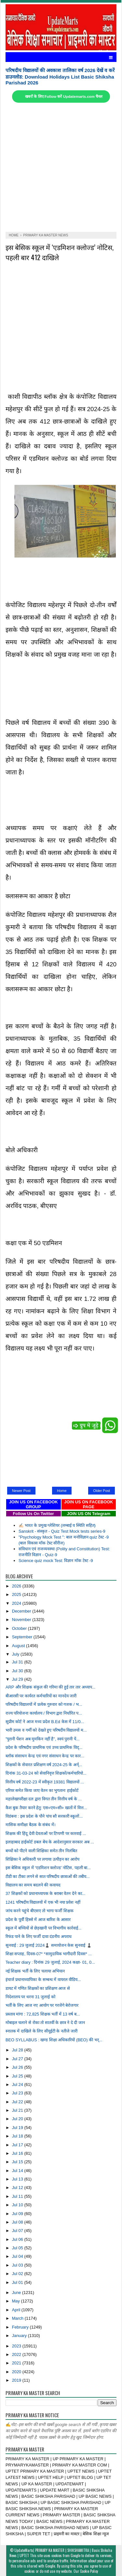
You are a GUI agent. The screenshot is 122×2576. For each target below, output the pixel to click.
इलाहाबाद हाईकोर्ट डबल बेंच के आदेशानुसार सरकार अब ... (50, 1841)
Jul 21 (18, 2110)
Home (61, 1491)
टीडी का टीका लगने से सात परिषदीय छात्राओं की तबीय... (48, 1876)
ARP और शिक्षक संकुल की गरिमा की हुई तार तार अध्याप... (50, 1687)
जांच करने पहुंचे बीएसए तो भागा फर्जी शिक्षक (40, 1910)
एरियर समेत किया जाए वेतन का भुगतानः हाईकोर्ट (42, 1790)
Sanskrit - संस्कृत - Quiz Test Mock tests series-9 (62, 1531)
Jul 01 (18, 2282)
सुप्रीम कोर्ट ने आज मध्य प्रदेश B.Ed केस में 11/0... (45, 1721)
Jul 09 (18, 2213)
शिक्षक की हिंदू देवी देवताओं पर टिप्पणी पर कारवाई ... (46, 1833)
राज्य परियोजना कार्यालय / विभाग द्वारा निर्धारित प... (44, 1713)
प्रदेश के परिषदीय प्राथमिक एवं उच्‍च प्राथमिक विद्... (44, 1747)
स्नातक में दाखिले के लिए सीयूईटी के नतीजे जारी (41, 2031)
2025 (17, 1594)
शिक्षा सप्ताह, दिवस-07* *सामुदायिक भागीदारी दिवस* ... (49, 1953)
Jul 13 (18, 2179)
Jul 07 (18, 2230)
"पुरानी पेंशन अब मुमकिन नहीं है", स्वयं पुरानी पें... (43, 1738)
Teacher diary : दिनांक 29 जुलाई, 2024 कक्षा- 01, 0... (50, 1962)
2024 (17, 1603)
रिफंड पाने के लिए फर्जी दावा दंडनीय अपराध (39, 1936)
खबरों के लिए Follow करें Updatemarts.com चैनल (63, 96)
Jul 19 (18, 2127)
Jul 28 (18, 2049)
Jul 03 (18, 2265)
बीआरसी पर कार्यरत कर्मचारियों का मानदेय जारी (41, 1695)
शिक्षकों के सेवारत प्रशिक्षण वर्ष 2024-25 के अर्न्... (44, 1764)
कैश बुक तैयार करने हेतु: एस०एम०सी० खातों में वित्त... (46, 1807)
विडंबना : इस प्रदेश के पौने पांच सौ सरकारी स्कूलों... (44, 1816)
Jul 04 (18, 2256)
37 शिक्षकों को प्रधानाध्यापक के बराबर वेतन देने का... (45, 1893)
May (16, 2301)
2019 (17, 2380)
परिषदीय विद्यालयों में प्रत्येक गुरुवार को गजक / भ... (44, 1704)
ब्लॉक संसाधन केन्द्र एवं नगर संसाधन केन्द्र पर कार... (45, 1755)
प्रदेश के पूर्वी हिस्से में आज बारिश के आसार (38, 1919)
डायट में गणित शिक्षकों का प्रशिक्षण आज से (38, 1988)
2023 (17, 2346)
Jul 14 (18, 2170)
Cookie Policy (89, 2571)
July (16, 1654)
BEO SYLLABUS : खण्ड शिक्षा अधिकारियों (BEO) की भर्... (54, 2039)
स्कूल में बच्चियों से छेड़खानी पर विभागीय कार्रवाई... (44, 1928)
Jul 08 (18, 2222)
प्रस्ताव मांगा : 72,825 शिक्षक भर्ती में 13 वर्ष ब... (43, 2014)
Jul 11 (18, 2196)
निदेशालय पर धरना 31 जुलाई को (30, 1996)
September (23, 1636)
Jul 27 (18, 2058)
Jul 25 (18, 2076)
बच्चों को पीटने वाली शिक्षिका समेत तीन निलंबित (41, 1850)
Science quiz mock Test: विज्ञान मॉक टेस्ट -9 (56, 1560)
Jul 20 (18, 2118)
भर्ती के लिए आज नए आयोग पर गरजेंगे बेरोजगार (42, 2005)
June (17, 2292)
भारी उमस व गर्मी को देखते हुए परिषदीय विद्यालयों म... (46, 1730)
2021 (17, 2362)
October (20, 1628)
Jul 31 (18, 1662)
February (21, 2327)
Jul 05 (18, 2247)
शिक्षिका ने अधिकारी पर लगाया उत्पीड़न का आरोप (42, 1859)
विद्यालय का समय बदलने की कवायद (33, 1885)
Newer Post (21, 1491)
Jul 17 (18, 2144)
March (18, 2318)
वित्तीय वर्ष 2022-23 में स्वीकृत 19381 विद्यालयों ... (45, 1781)
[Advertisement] (61, 167)
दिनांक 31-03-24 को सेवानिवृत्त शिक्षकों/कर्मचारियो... (46, 1773)
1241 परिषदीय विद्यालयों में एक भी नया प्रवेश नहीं (43, 1902)
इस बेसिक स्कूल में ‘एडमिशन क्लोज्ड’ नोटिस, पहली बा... (48, 1867)
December (22, 1611)
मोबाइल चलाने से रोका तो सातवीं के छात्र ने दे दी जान (45, 2022)
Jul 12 (18, 2187)
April (16, 2309)
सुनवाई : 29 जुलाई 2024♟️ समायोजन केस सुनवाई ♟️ (49, 1945)
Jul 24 (18, 2084)
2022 (17, 2354)
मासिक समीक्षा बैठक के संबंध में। (31, 1824)
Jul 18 (18, 2136)
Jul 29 (18, 1679)
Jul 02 (18, 2273)
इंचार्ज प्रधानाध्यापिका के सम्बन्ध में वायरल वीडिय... (43, 1979)
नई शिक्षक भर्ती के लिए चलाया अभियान (35, 1971)
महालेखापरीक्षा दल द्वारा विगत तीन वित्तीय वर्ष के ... (44, 1798)
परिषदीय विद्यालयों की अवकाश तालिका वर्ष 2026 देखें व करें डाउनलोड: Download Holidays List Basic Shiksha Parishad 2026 (60, 76)
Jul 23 (18, 2093)
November (22, 1619)
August (19, 1645)
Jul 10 (18, 2204)
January (20, 2335)
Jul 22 (18, 2101)
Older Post (101, 1491)
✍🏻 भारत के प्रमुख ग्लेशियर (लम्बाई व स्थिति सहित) (57, 1525)
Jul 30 (18, 1670)
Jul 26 (18, 2067)
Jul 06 (18, 2239)
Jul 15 (18, 2161)
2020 (17, 2371)
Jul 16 (18, 2153)
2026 (17, 1586)
